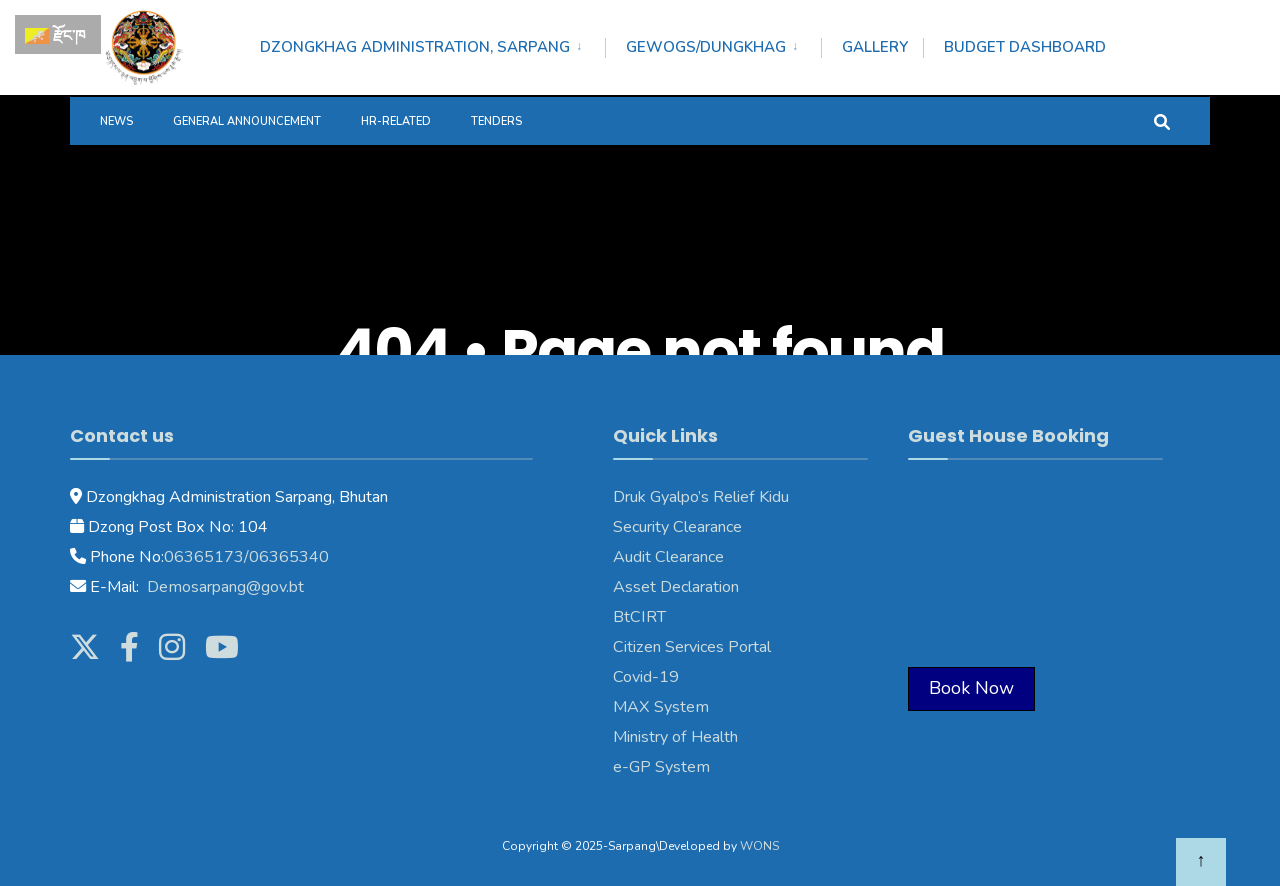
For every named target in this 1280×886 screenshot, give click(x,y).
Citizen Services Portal (692, 647)
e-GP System (661, 767)
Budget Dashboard (1025, 47)
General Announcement (247, 121)
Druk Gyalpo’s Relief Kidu (701, 497)
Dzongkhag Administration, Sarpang (415, 47)
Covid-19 (646, 677)
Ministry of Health (675, 737)
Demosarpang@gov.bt (223, 587)
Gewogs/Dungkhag (706, 47)
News (116, 121)
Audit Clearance (668, 557)
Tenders (496, 121)
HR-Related (396, 121)
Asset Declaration (676, 587)
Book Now (971, 688)
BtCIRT (639, 617)
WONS (759, 846)
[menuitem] (432, 44)
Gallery (875, 47)
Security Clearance (677, 527)
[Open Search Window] (1162, 120)
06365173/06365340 (246, 557)
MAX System (661, 707)
